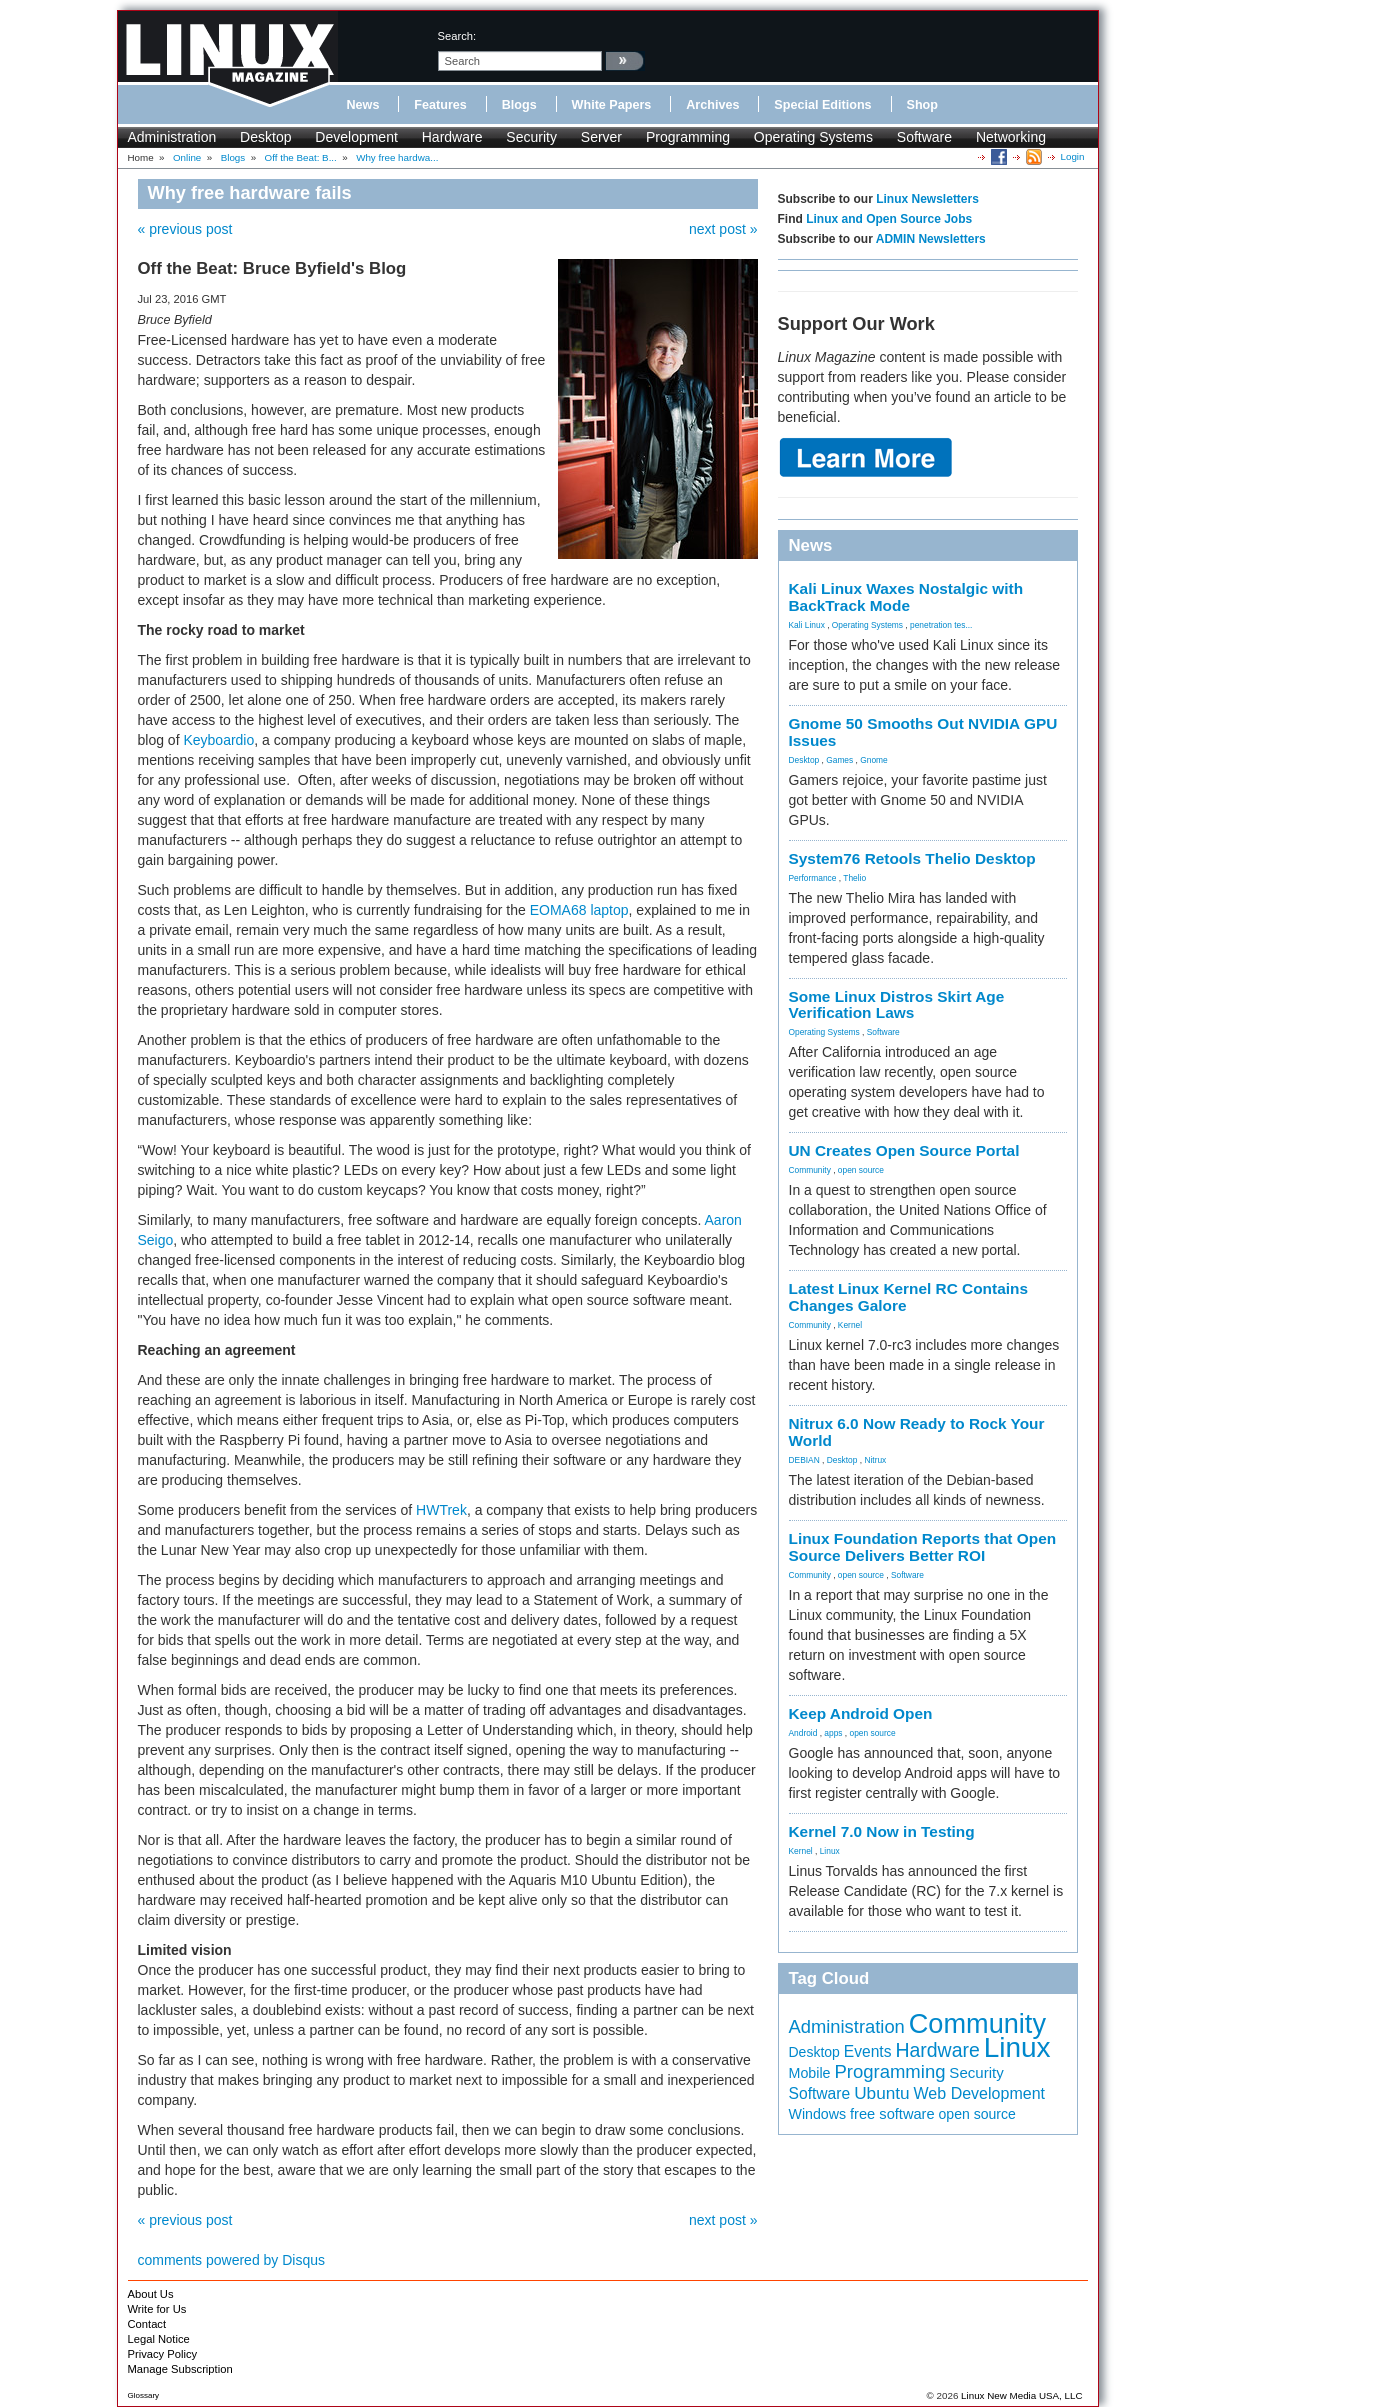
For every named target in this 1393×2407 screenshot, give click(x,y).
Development (356, 137)
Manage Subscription (180, 2369)
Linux (830, 1851)
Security (531, 137)
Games (839, 760)
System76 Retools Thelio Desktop (912, 858)
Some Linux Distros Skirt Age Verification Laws (897, 1005)
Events (868, 2051)
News (363, 105)
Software (924, 137)
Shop (922, 105)
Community (810, 1170)
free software (892, 2114)
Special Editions (822, 105)
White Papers (612, 105)
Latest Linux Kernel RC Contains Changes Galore (908, 1297)
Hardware (452, 137)
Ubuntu (882, 2093)
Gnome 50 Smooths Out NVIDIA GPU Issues (923, 732)
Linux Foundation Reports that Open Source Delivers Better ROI (923, 1547)
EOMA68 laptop (579, 910)
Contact (147, 2324)
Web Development (979, 2093)
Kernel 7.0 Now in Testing (882, 1831)
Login (1073, 156)
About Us (151, 2294)
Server (601, 137)
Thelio (854, 878)
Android (803, 1733)
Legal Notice (159, 2339)
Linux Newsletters (927, 199)
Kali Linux (807, 625)
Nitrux (875, 1460)
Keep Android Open (861, 1713)
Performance (813, 878)
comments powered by (232, 2260)
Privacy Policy (163, 2354)
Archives (712, 105)
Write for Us (157, 2309)
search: (457, 36)
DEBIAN (804, 1460)
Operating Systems (813, 137)
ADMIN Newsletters (931, 239)
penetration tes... (941, 625)
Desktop (265, 137)
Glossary (144, 2395)
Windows (818, 2114)
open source (861, 1170)
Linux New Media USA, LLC (1021, 2395)
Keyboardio (218, 740)
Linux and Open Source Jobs (889, 219)
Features (440, 105)
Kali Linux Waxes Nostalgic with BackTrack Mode (906, 597)
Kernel (850, 1325)
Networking (1011, 137)
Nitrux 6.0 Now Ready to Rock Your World (917, 1432)
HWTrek (441, 1510)
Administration (172, 137)
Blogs (519, 105)
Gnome (873, 760)
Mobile (810, 2073)
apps (833, 1733)
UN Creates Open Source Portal (904, 1150)
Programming (688, 137)
